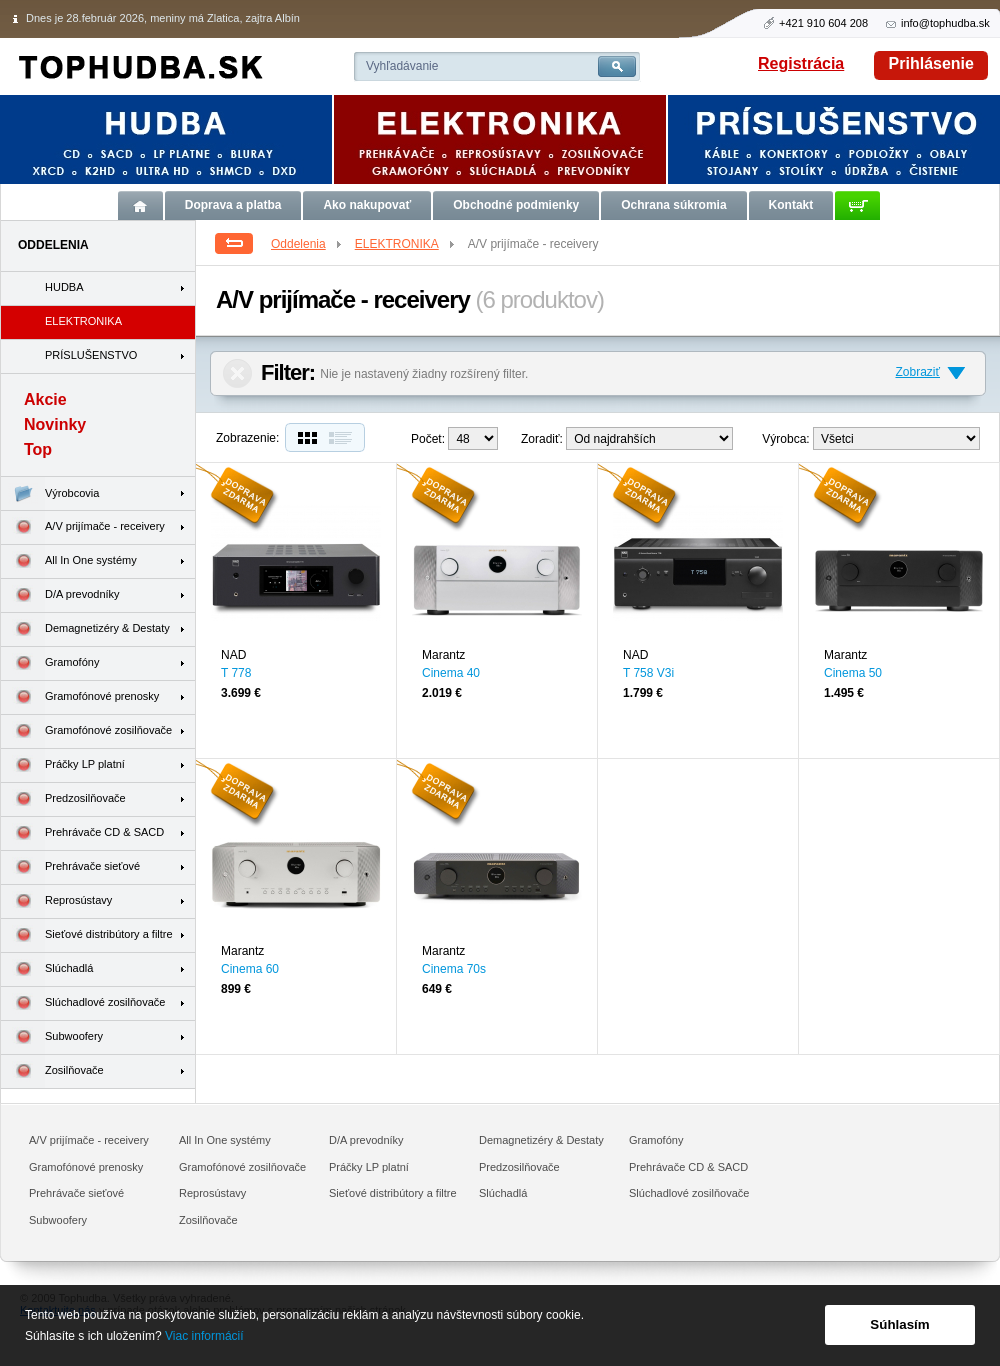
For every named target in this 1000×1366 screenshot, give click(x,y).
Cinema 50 (853, 673)
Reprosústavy (56, 901)
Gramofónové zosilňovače (86, 731)
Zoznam (345, 437)
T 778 (236, 673)
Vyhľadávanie (402, 66)
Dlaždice (305, 437)
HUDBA (64, 287)
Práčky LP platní (63, 765)
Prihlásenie (931, 63)
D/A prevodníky (60, 595)
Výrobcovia (50, 493)
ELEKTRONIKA (406, 244)
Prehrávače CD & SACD (82, 833)
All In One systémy (69, 561)
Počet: (428, 439)
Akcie (45, 399)
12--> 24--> (473, 438)
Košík (857, 205)
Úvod (140, 205)
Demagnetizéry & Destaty (85, 629)
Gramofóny (50, 663)
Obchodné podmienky (516, 205)
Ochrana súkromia (673, 205)
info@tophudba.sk (945, 23)
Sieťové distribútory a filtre (87, 935)
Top (38, 449)
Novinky (55, 424)
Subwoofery (52, 1037)
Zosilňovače (52, 1071)
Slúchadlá (47, 969)
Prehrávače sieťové (70, 867)
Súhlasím (899, 1324)
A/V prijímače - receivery (83, 527)
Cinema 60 (250, 969)
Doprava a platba (233, 205)
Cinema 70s (454, 969)
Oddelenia (307, 244)
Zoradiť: (542, 439)
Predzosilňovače (63, 799)
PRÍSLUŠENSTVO (91, 355)
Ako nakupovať (367, 205)
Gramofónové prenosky (80, 697)
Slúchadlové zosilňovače (83, 1003)
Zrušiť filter (237, 373)
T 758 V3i (648, 673)
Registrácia (801, 63)
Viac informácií (204, 1336)
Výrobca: (785, 439)
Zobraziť (917, 372)
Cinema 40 (451, 673)
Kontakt (791, 205)
